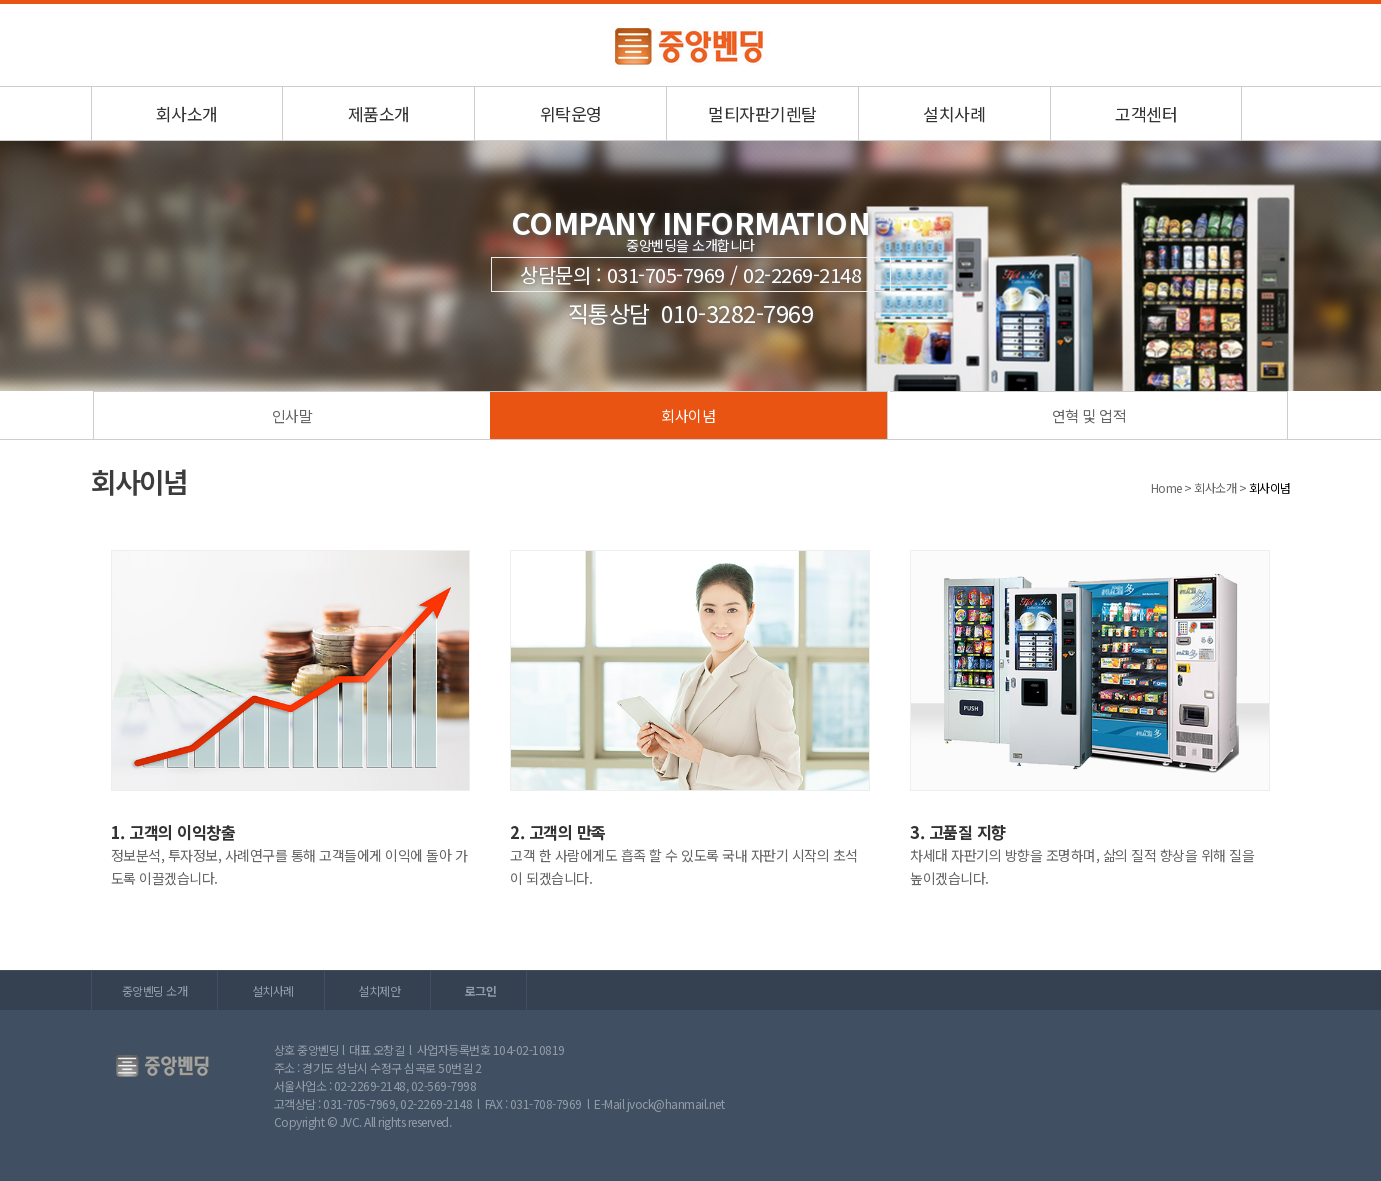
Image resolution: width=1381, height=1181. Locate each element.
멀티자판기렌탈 (762, 113)
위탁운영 (571, 113)
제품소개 (379, 113)
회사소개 (187, 113)
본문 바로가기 (0, 4)
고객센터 (1146, 113)
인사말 (292, 415)
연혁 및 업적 (1089, 415)
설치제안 (379, 990)
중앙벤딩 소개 (155, 990)
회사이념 (688, 415)
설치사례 (954, 113)
